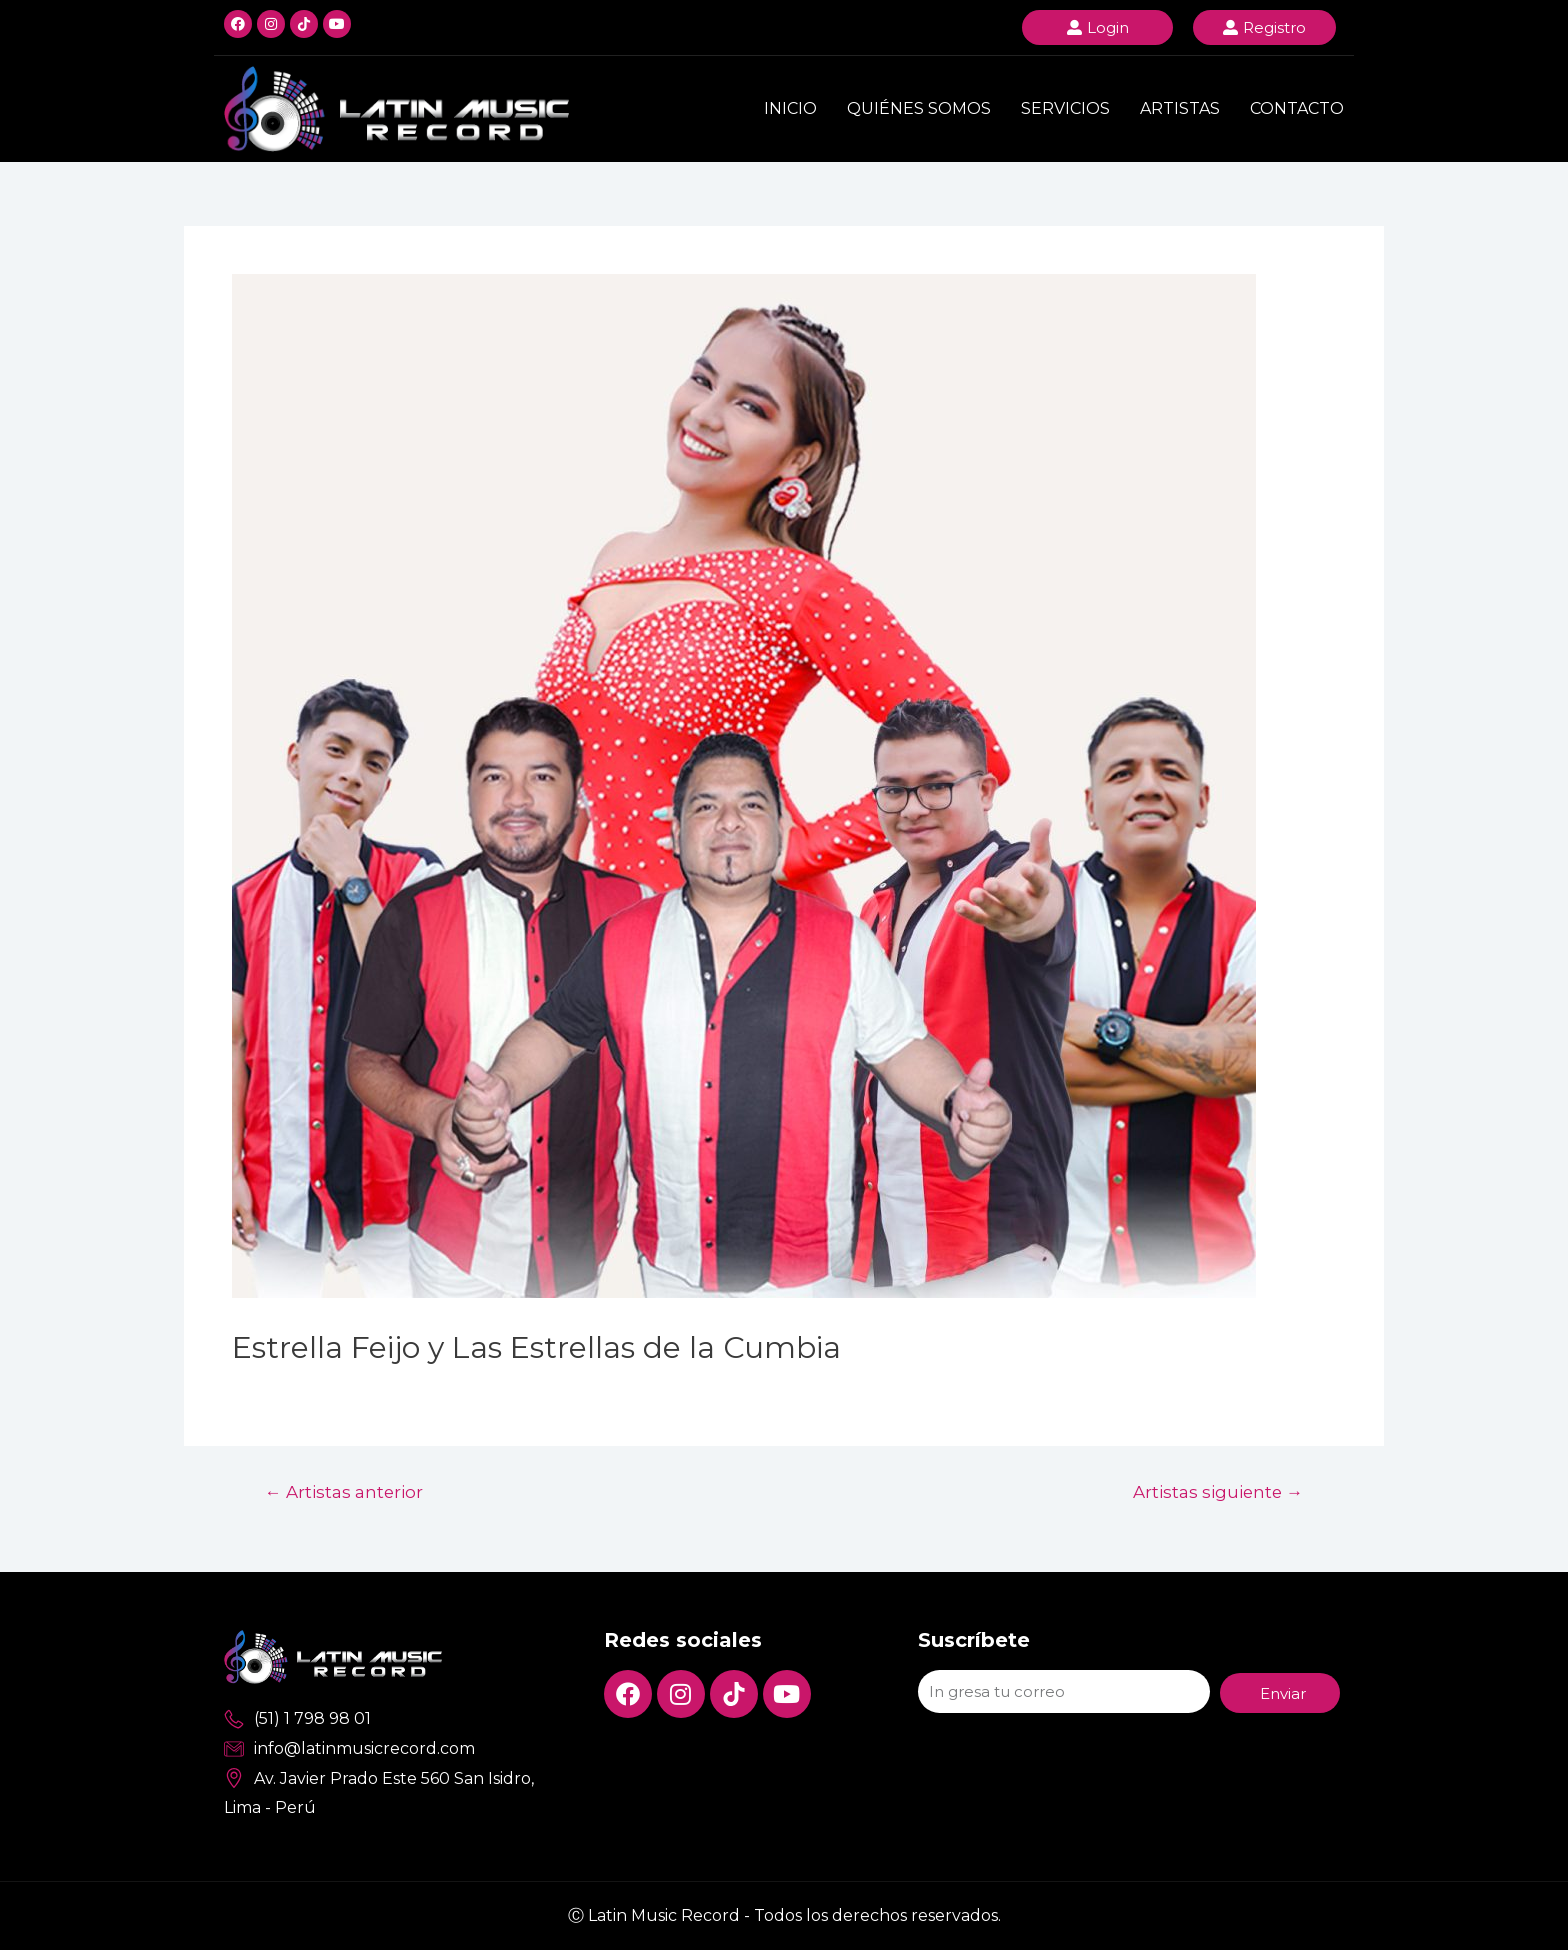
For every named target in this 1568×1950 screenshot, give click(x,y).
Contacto (1297, 108)
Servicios (1065, 108)
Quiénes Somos (919, 108)
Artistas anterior (344, 1491)
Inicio (790, 108)
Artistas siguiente (1217, 1491)
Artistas (1180, 108)
